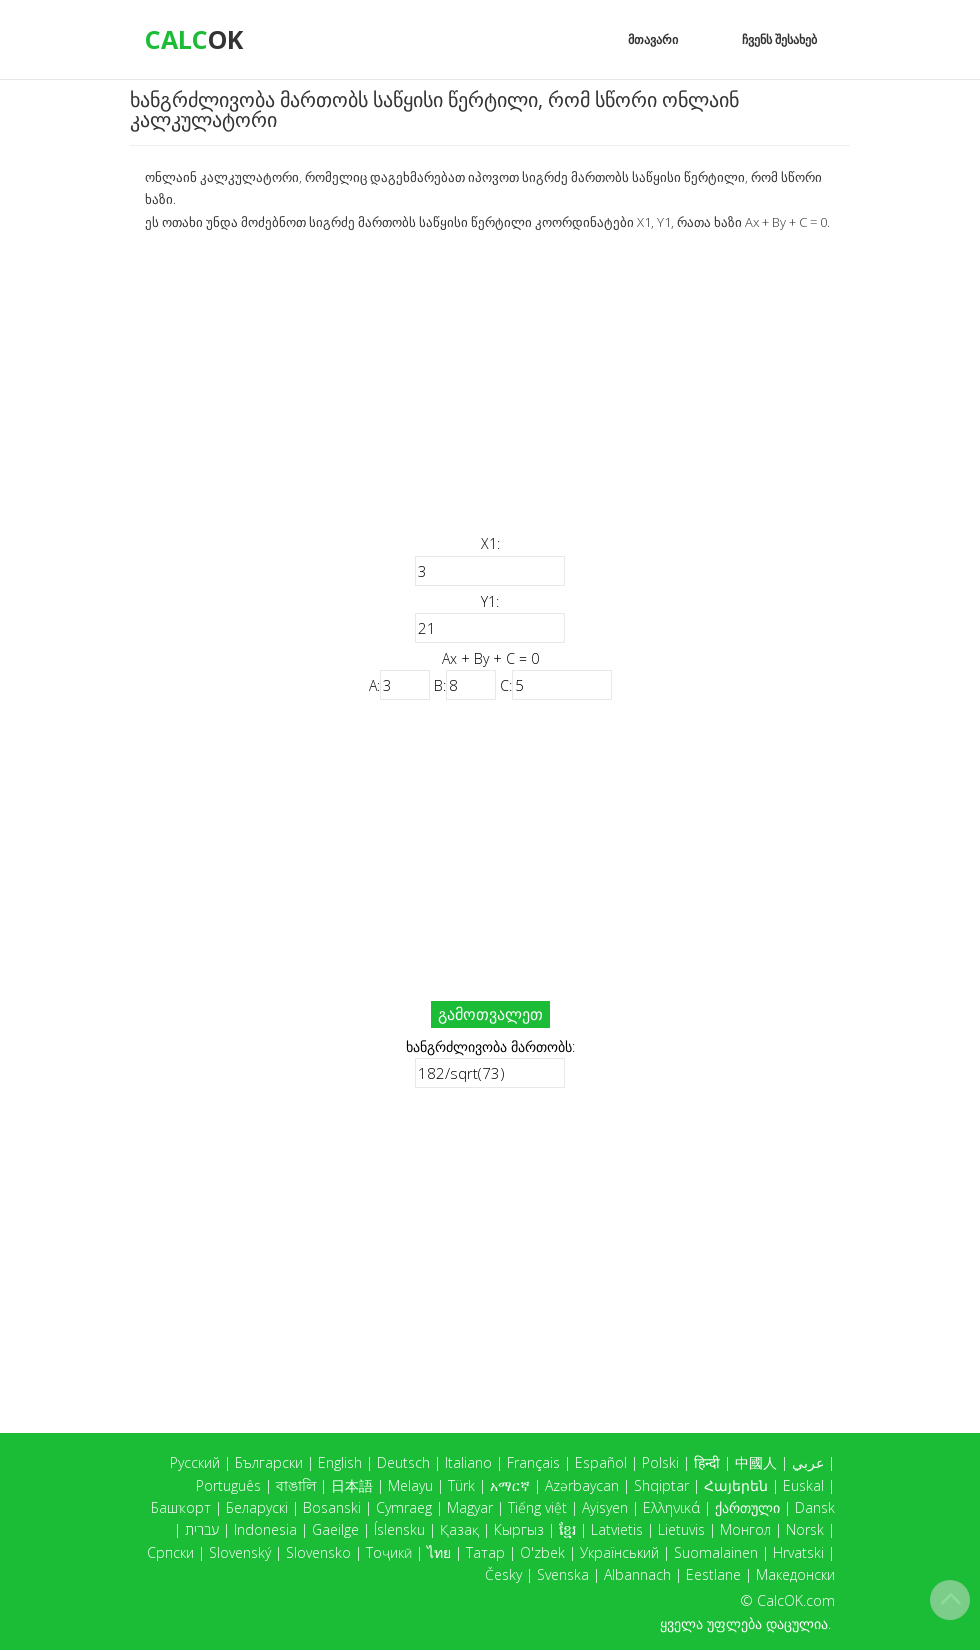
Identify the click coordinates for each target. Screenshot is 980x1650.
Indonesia (265, 1529)
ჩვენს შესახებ (779, 39)
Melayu (410, 1485)
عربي (808, 1462)
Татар (485, 1552)
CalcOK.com (796, 1600)
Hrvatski (798, 1552)
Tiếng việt (537, 1507)
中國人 (756, 1462)
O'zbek (542, 1552)
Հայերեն (736, 1485)
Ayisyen (605, 1507)
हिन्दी (707, 1462)
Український (619, 1552)
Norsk (805, 1529)
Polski (660, 1462)
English (340, 1462)
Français (533, 1462)
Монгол (745, 1529)
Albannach (637, 1574)
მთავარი (653, 39)
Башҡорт (181, 1507)
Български (269, 1462)
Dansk (815, 1507)
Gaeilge (335, 1529)
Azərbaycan (582, 1485)
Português (228, 1485)
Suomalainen (716, 1552)
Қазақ (459, 1529)
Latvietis (617, 1529)
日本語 (352, 1485)
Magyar (470, 1507)
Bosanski (332, 1507)
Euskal (803, 1485)
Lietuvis (681, 1529)
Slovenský (240, 1552)
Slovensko (318, 1552)
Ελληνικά (671, 1507)
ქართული (747, 1507)
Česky (503, 1574)
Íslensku (399, 1529)
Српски (170, 1552)
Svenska (563, 1574)
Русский (195, 1462)
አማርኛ (510, 1485)
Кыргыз (519, 1529)
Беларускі (257, 1507)
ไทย (439, 1552)
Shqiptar (661, 1485)
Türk (461, 1485)
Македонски (795, 1574)
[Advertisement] (490, 383)
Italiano (468, 1462)
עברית (202, 1529)
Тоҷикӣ (389, 1552)
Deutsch (403, 1462)
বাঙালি (296, 1485)
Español (601, 1462)
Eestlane (713, 1574)
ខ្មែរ (567, 1529)
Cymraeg (404, 1507)
